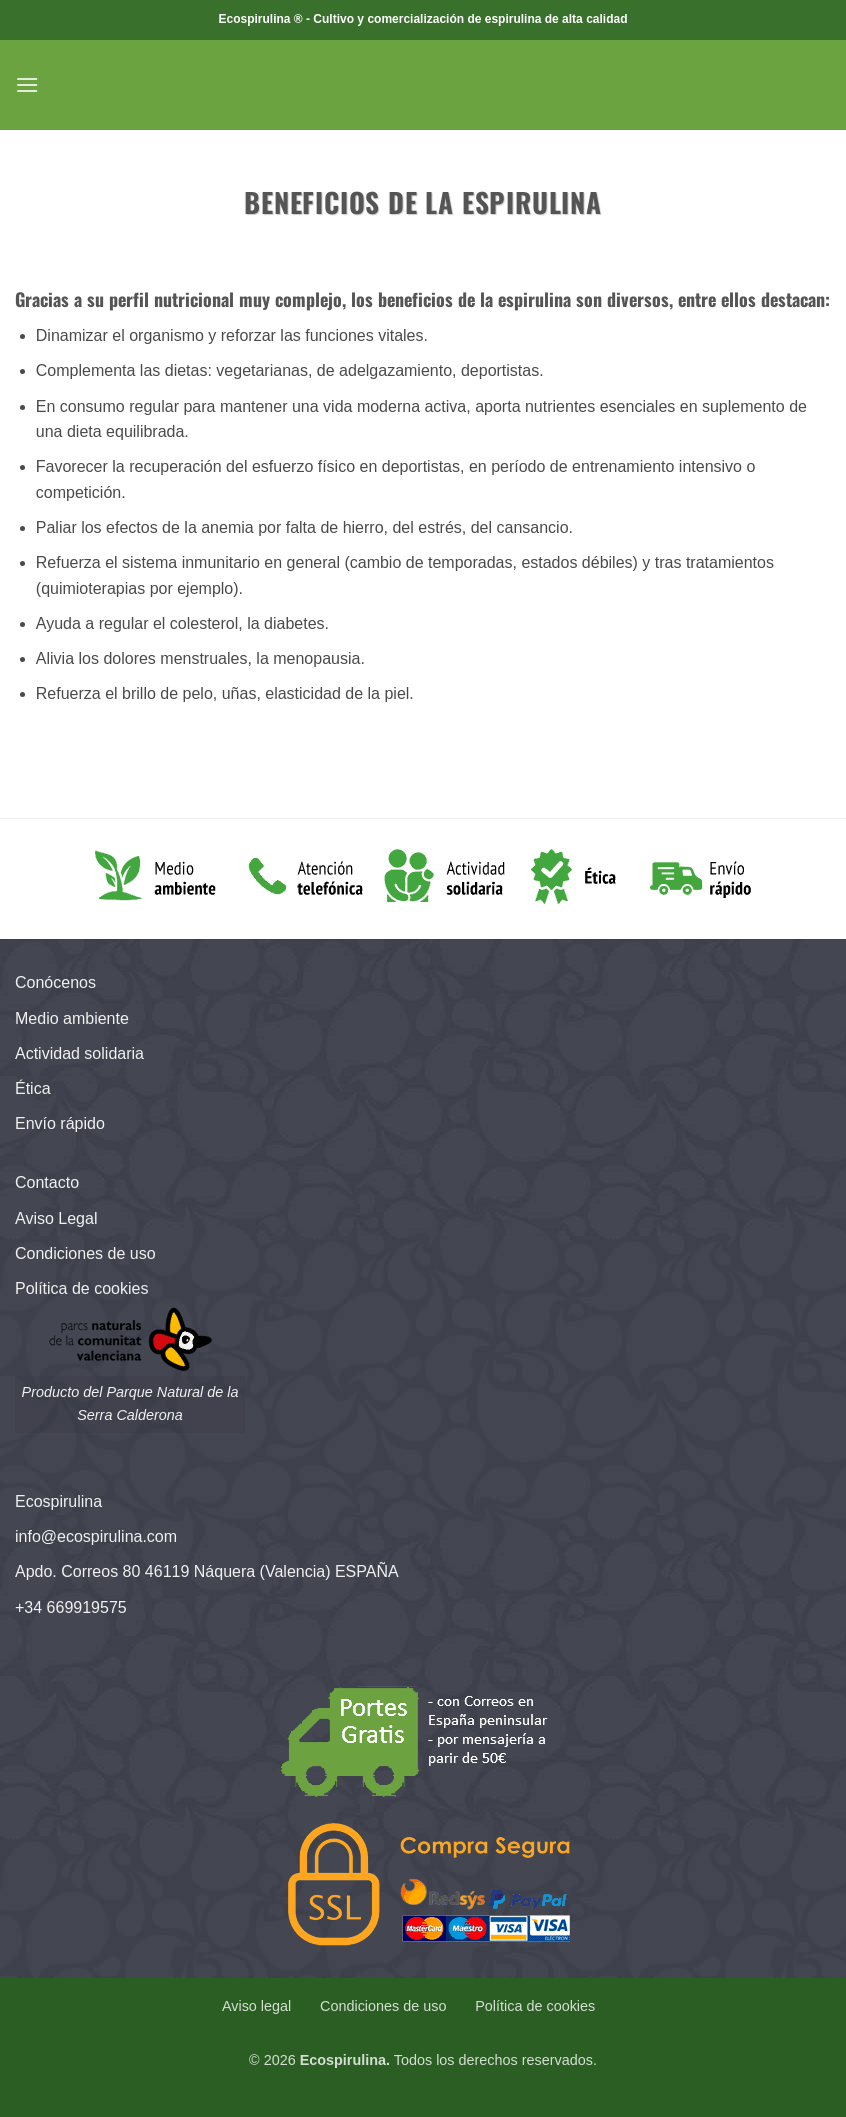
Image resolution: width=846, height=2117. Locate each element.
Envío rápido (60, 1123)
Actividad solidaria (79, 1053)
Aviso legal (256, 2006)
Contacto (47, 1182)
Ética (33, 1088)
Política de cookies (81, 1288)
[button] (27, 84)
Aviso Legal (56, 1218)
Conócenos (55, 982)
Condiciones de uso (85, 1253)
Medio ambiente (72, 1018)
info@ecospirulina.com (96, 1536)
